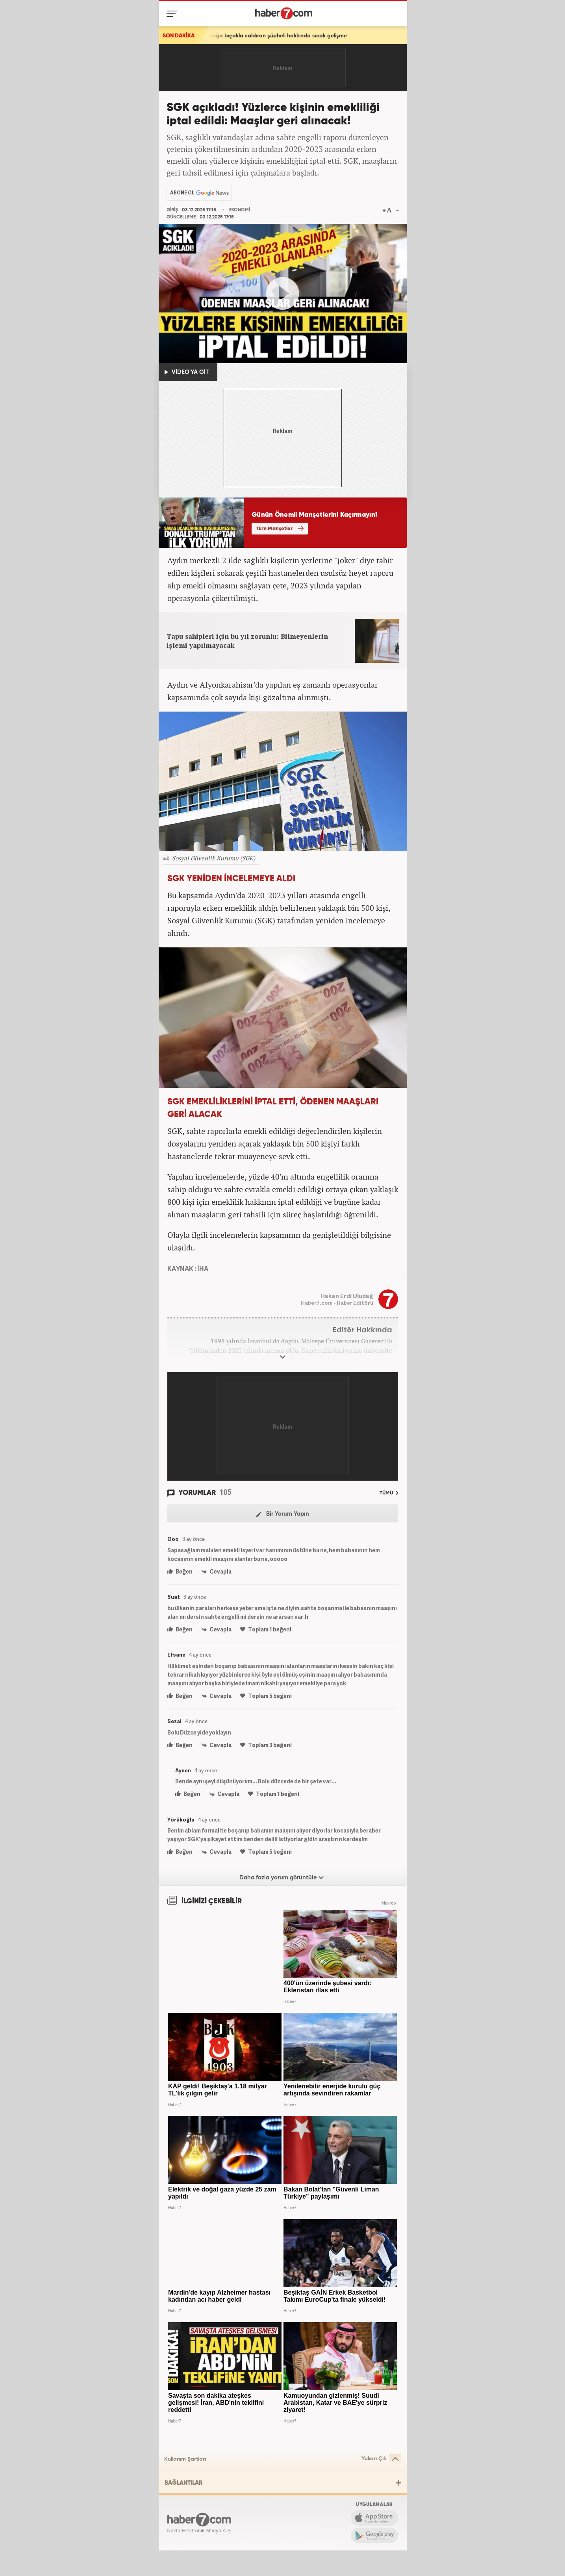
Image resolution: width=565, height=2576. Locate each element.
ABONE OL (182, 192)
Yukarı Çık (381, 2459)
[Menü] (173, 14)
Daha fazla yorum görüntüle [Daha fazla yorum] (281, 1877)
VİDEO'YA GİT (187, 372)
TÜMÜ (389, 1493)
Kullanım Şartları (185, 2459)
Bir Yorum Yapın (282, 1514)
